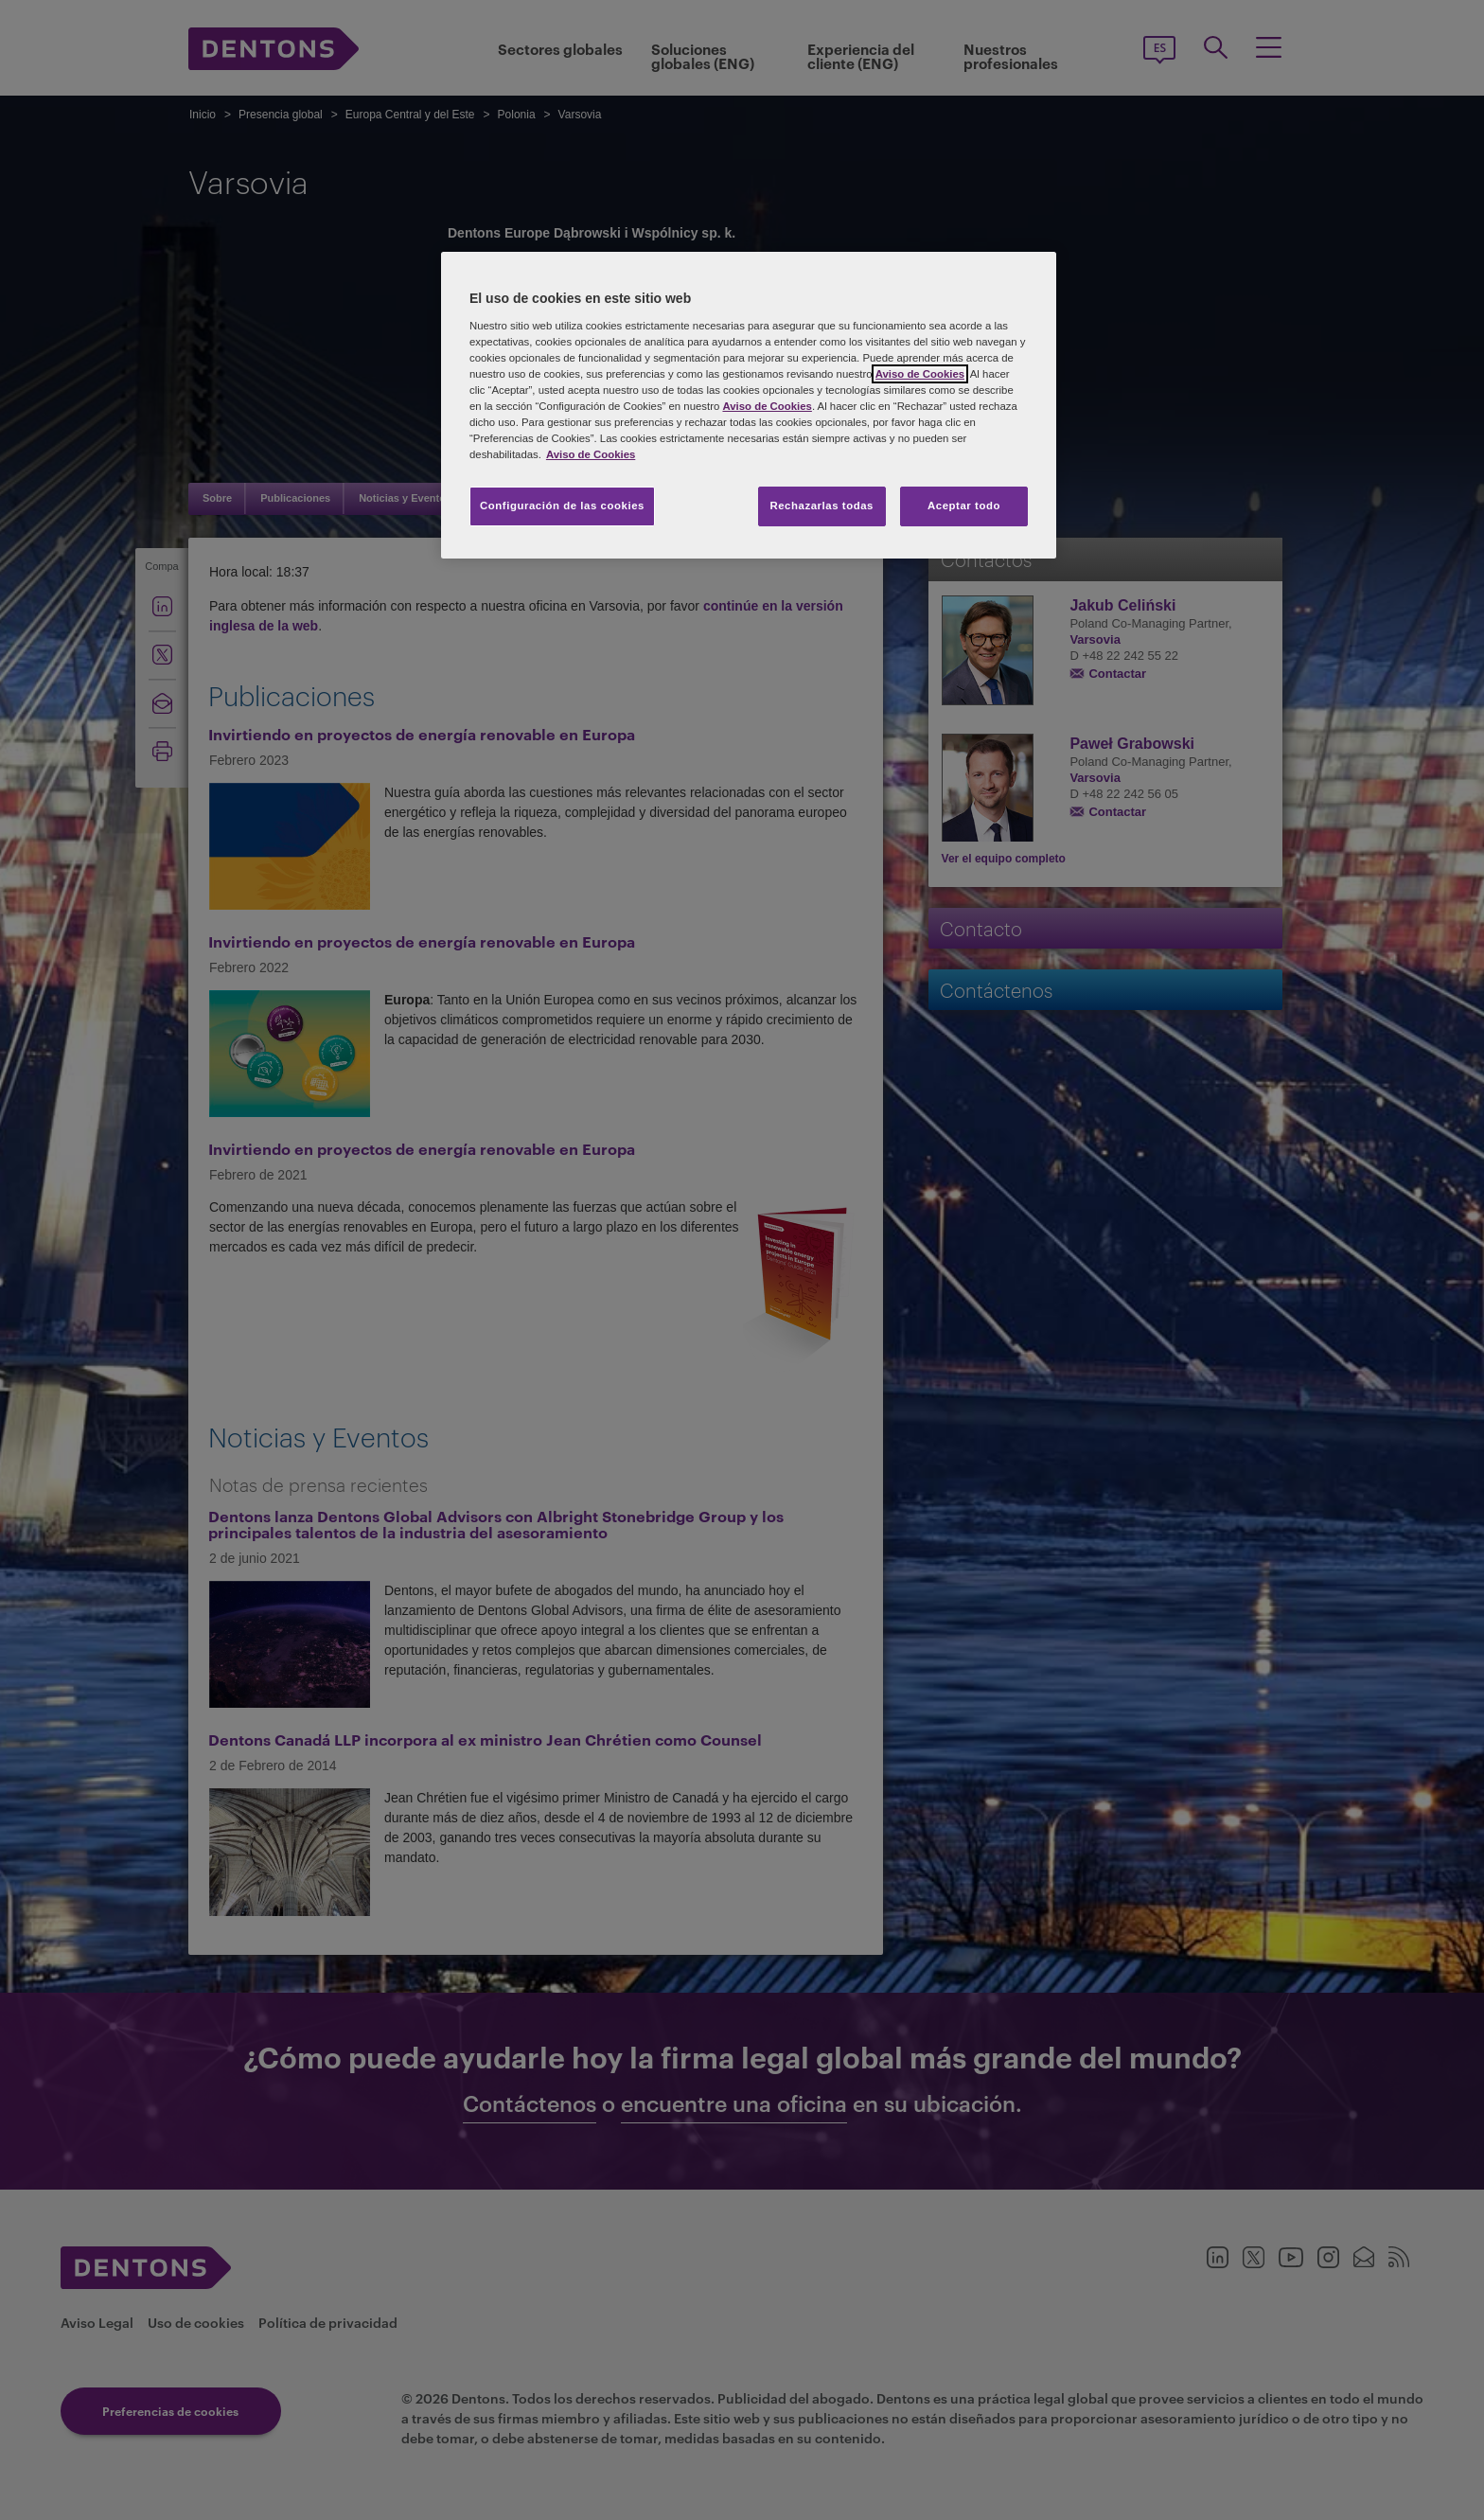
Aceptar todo (964, 505)
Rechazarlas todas (821, 505)
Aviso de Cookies (919, 374)
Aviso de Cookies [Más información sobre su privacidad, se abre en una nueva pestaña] (590, 454)
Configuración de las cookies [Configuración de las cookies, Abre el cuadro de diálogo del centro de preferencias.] (562, 505)
